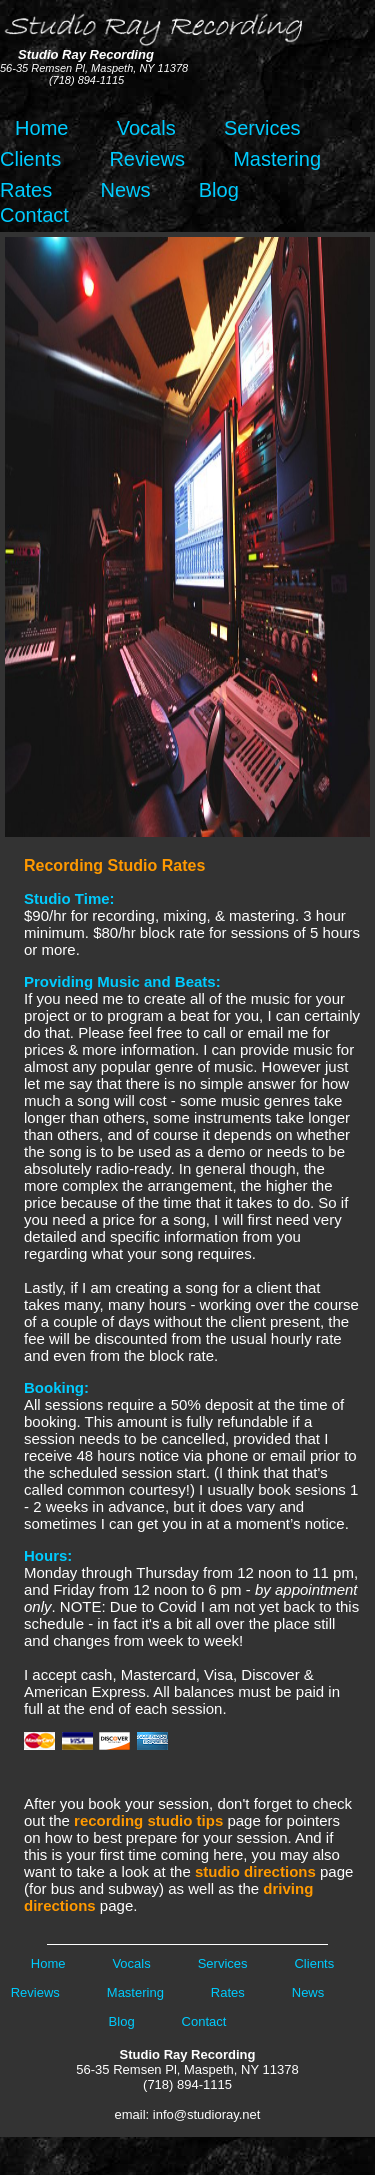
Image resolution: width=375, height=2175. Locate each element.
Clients (30, 159)
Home (36, 128)
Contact (34, 215)
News (125, 190)
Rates (26, 190)
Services (262, 128)
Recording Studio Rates (114, 865)
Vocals (146, 128)
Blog (219, 190)
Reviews (147, 159)
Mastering (277, 159)
